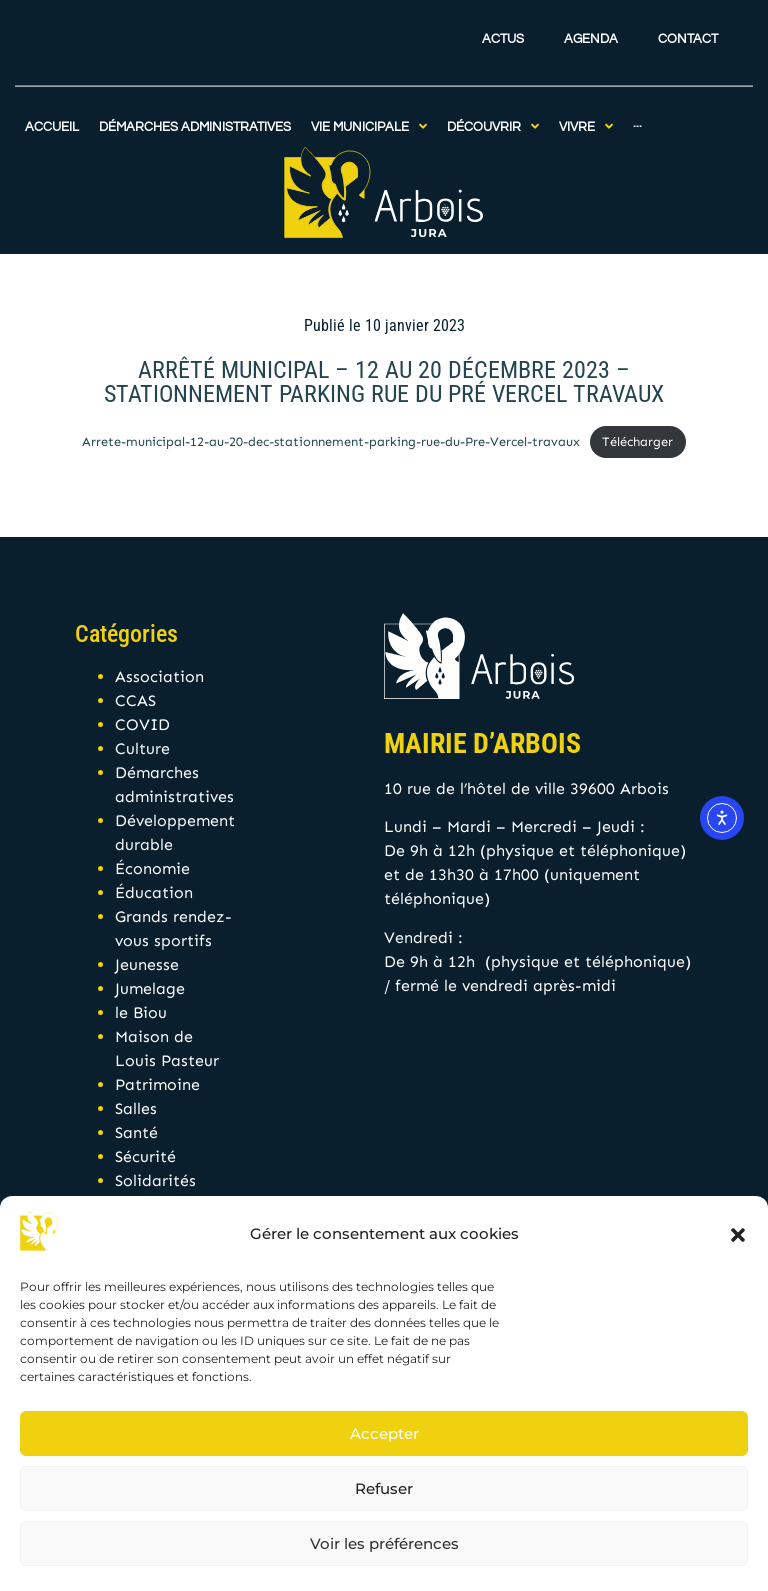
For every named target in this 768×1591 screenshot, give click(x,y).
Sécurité (145, 1156)
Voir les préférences (384, 1543)
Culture (142, 748)
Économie (152, 868)
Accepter (384, 1433)
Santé (136, 1132)
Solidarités (155, 1180)
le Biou (141, 1012)
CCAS (135, 700)
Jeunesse (147, 964)
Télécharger (637, 441)
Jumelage (150, 988)
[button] (738, 1235)
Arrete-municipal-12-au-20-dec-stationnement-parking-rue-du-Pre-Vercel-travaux (331, 441)
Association (159, 676)
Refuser (384, 1488)
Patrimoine (157, 1084)
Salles (136, 1108)
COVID (142, 724)
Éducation (154, 892)
